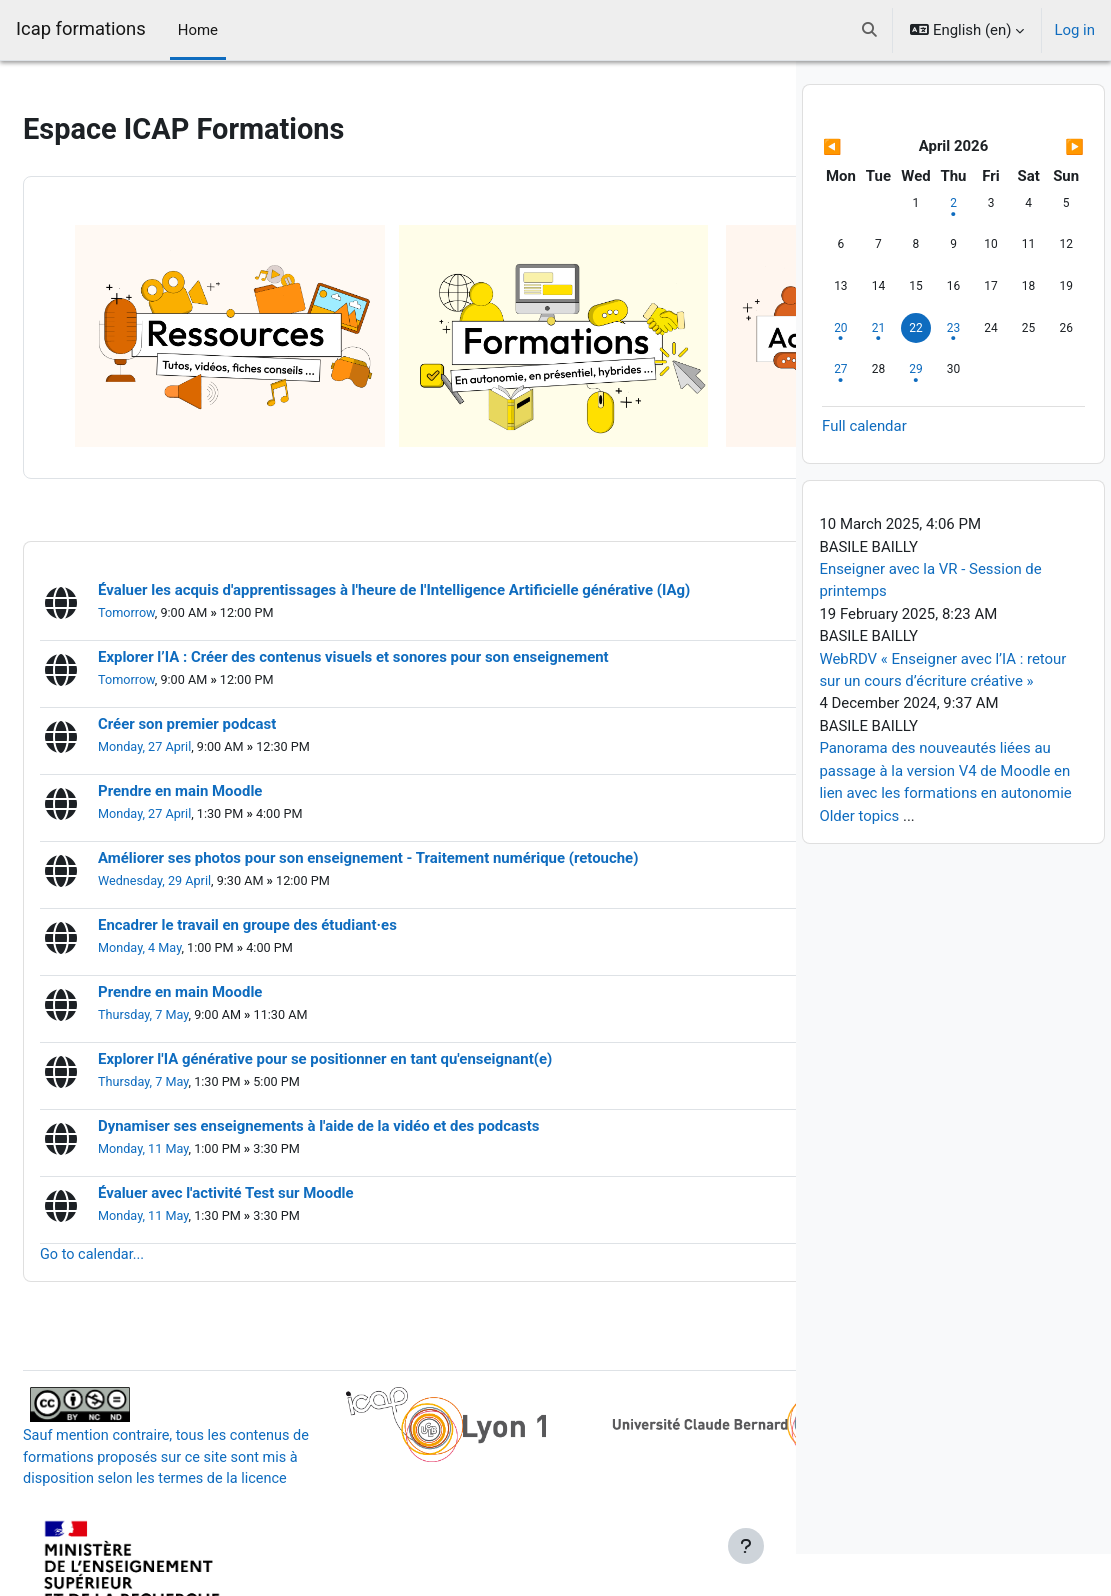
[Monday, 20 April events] (841, 370)
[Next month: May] (1045, 189)
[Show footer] (746, 1546)
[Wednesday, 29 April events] (916, 411)
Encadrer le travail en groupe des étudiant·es (295, 843)
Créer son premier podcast (235, 642)
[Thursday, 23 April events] (953, 370)
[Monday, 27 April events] (841, 411)
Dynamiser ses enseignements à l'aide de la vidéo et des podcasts (366, 1044)
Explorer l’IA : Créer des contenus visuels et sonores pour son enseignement (401, 575)
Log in (1074, 30)
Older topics (859, 858)
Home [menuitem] (198, 30)
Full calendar (864, 468)
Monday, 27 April (194, 665)
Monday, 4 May (189, 866)
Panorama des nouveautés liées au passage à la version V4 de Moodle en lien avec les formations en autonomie (945, 813)
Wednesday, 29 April (204, 799)
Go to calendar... (142, 1173)
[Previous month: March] (861, 189)
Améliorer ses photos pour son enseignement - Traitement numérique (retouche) (416, 776)
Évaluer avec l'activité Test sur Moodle (274, 1111)
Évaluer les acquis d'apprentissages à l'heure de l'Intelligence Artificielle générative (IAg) (442, 508)
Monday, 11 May (193, 1067)
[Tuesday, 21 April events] (878, 370)
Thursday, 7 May (193, 933)
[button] (870, 30)
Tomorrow (175, 531)
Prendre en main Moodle (228, 709)
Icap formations (81, 29)
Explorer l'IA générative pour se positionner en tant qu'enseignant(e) (373, 977)
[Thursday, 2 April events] (953, 245)
